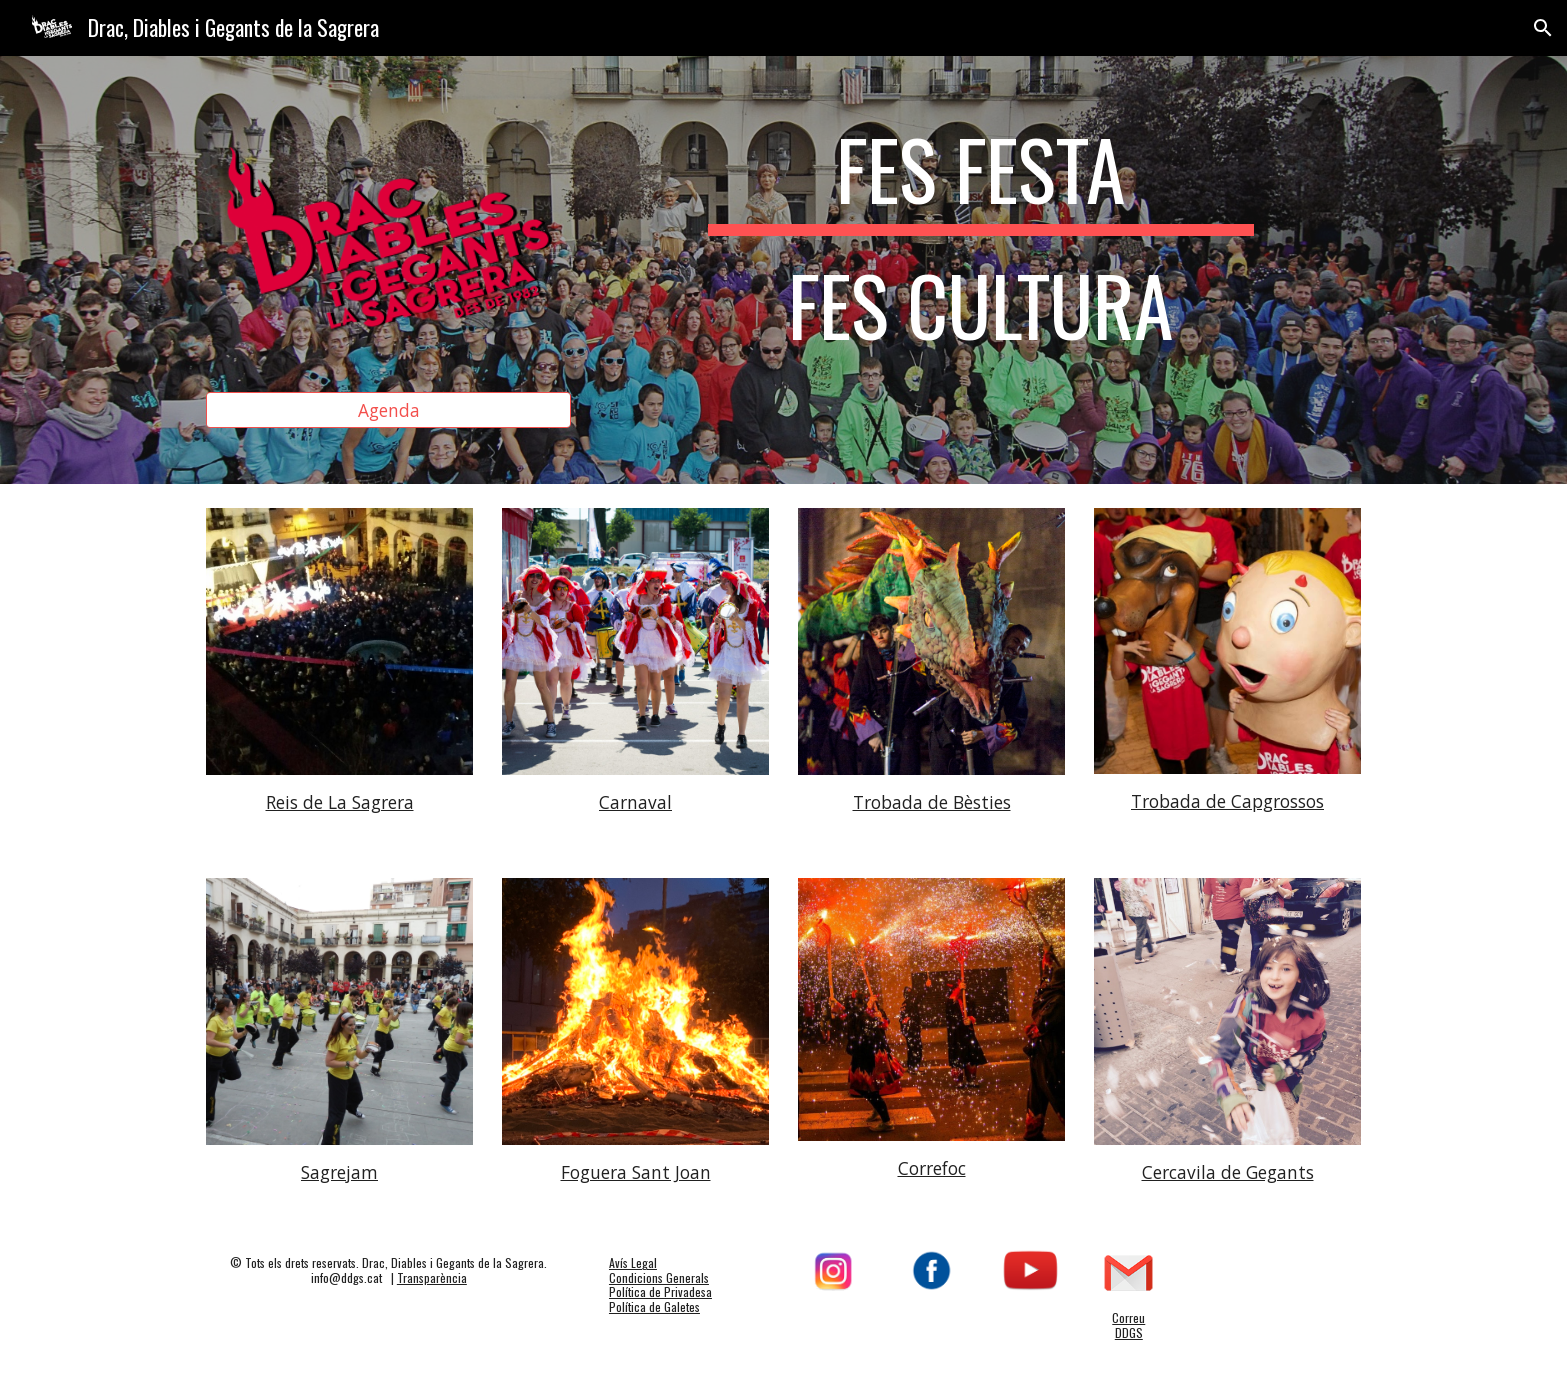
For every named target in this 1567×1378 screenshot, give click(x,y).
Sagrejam (339, 1172)
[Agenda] (388, 410)
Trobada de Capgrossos (1227, 801)
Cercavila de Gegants (1228, 1172)
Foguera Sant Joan (636, 1172)
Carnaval (635, 802)
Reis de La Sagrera (340, 802)
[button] (1543, 28)
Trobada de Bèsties (932, 802)
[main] (981, 246)
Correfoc (932, 1168)
